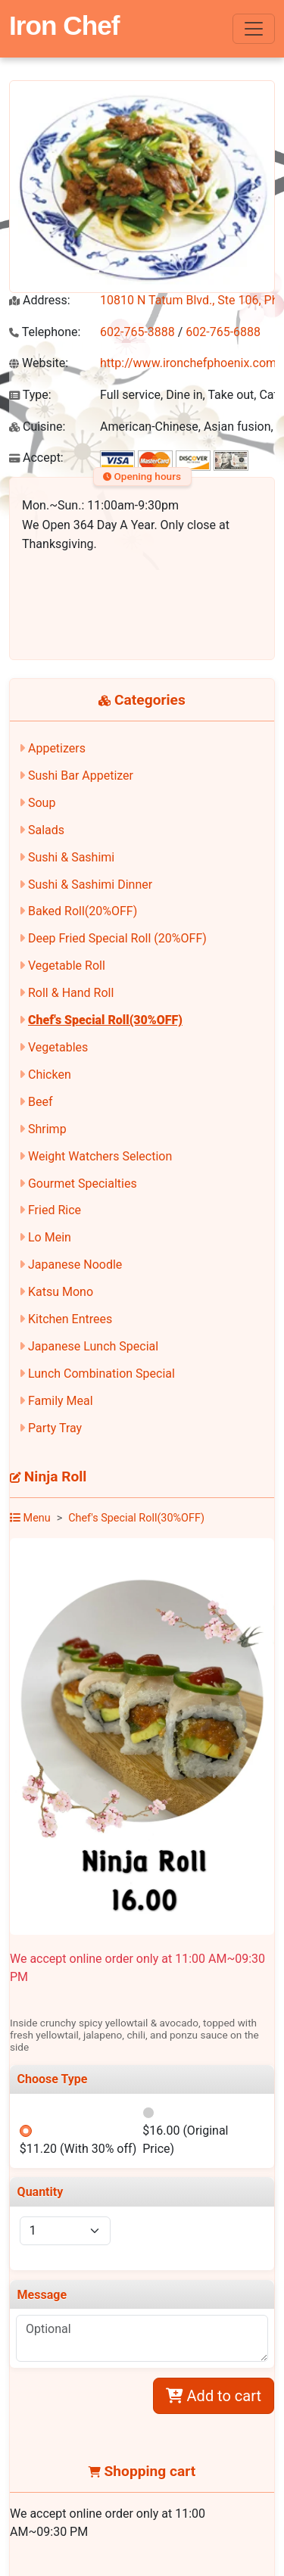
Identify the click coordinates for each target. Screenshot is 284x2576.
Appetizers (57, 748)
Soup (41, 803)
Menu (30, 1518)
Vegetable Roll (66, 965)
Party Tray (55, 1428)
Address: (39, 300)
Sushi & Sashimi (71, 857)
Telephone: (44, 332)
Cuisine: (37, 426)
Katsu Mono (60, 1292)
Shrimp (47, 1129)
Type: (30, 395)
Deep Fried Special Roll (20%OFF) (117, 938)
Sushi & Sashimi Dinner (90, 884)
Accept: (36, 457)
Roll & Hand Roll (71, 993)
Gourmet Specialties (82, 1183)
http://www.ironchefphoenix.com (188, 363)
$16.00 (185, 2139)
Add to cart (213, 2396)
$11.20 (78, 2148)
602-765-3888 (137, 332)
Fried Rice (54, 1210)
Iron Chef (64, 25)
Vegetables (58, 1047)
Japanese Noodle (75, 1264)
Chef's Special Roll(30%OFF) (105, 1020)
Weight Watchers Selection (100, 1156)
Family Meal (60, 1401)
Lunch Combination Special (101, 1373)
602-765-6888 (223, 332)
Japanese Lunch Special (93, 1346)
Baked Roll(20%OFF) (82, 911)
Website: (38, 363)
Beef (40, 1102)
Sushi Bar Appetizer (80, 775)
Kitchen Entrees (70, 1319)
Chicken (49, 1074)
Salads (46, 830)
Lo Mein (49, 1237)
